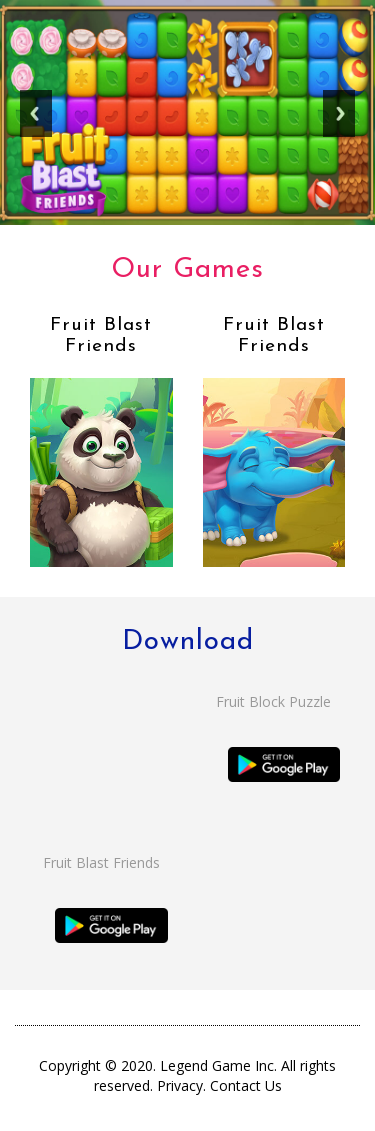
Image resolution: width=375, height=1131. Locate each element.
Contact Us (246, 1085)
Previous (36, 120)
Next (339, 120)
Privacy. (183, 1085)
